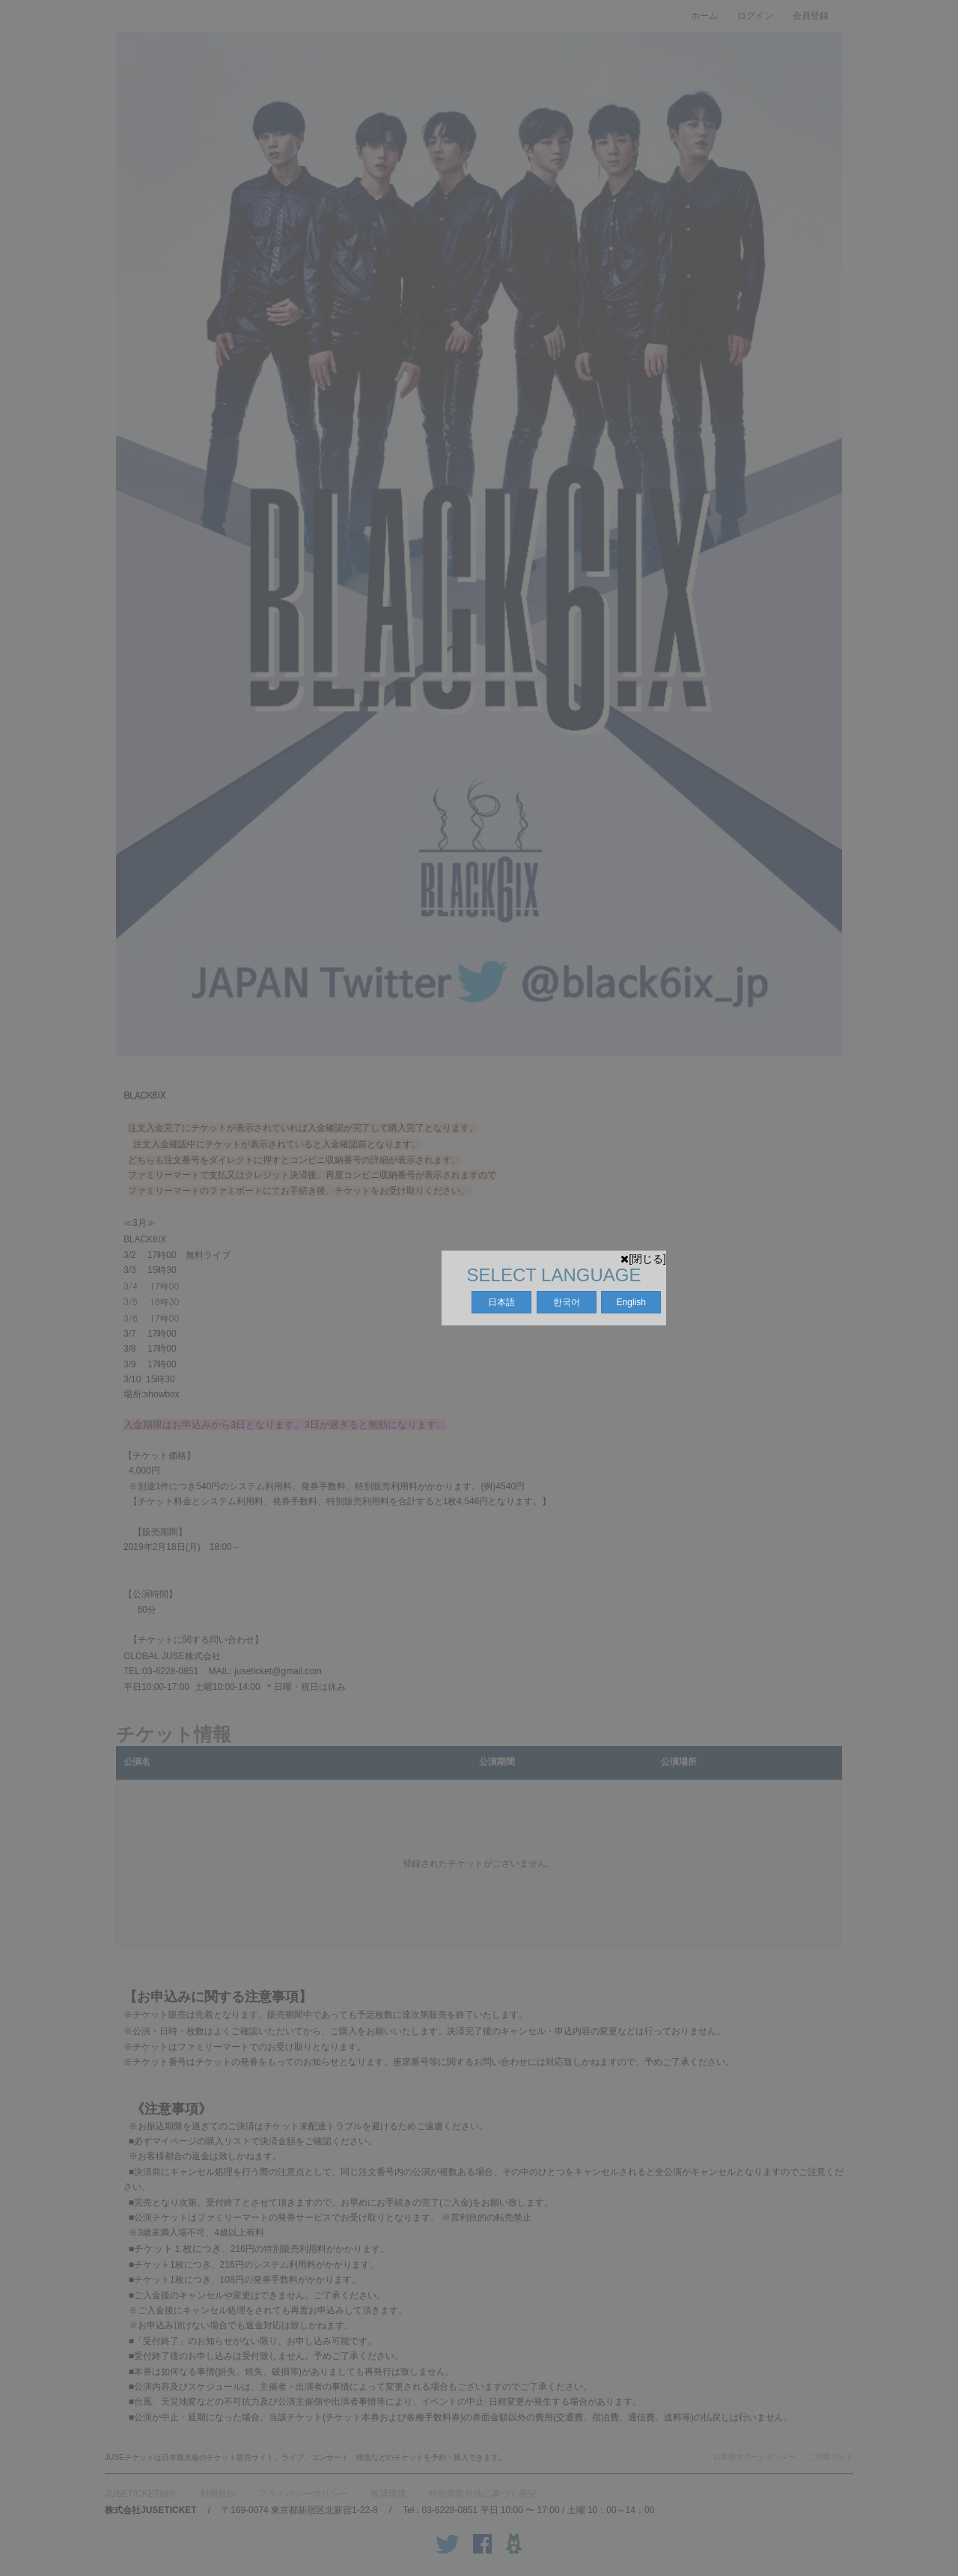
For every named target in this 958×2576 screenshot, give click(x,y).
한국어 (566, 1302)
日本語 (501, 1302)
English (631, 1302)
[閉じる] (643, 1259)
